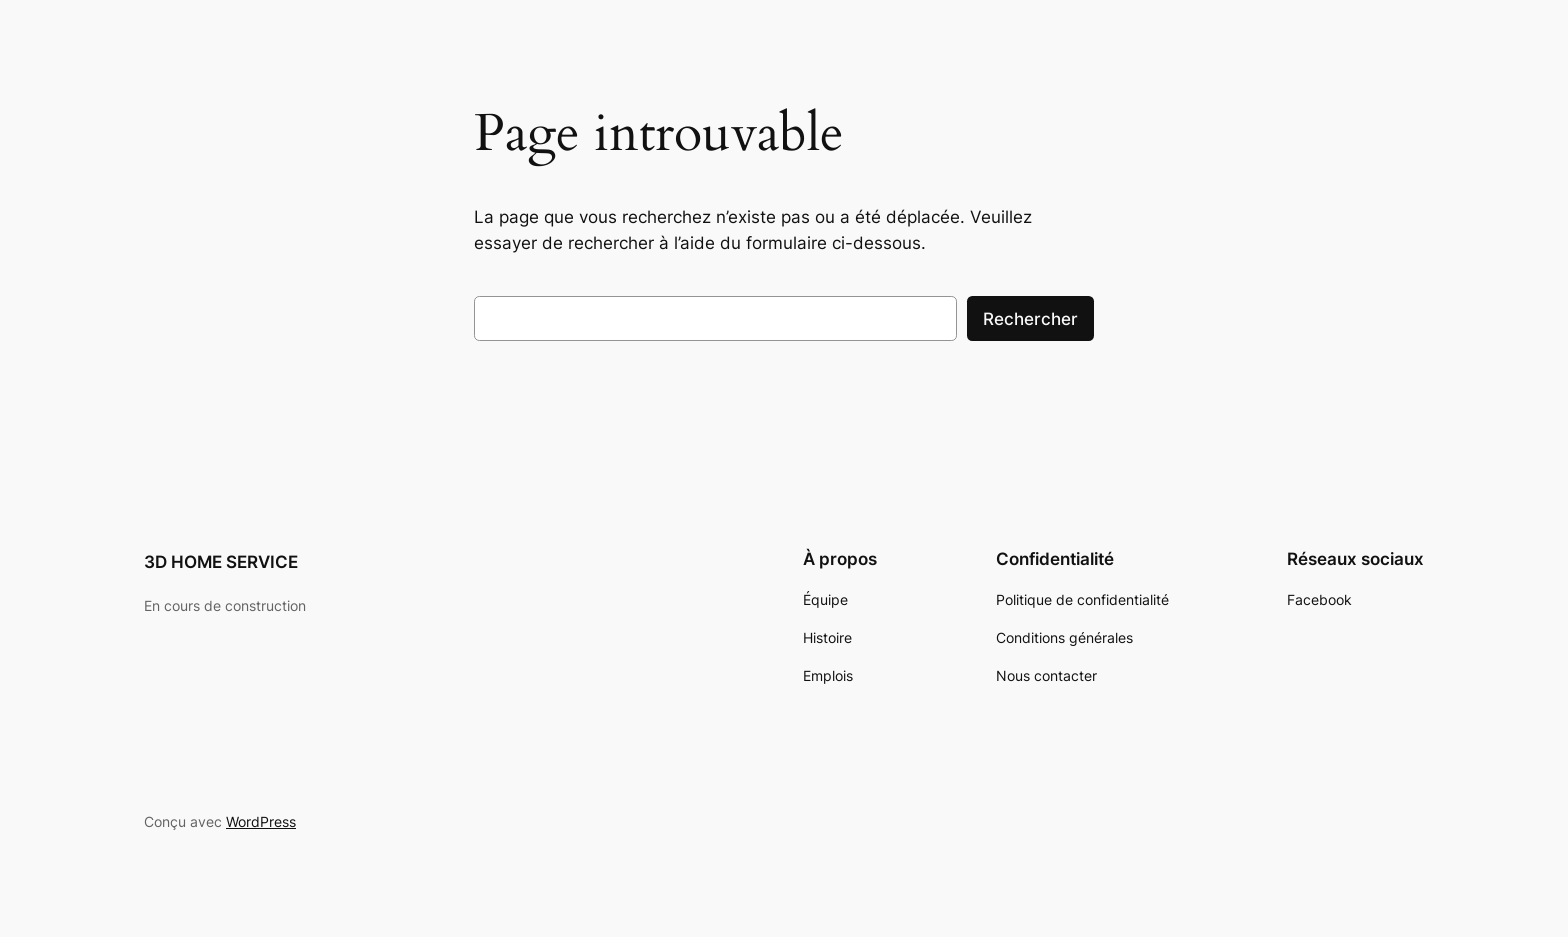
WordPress (261, 821)
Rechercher (1030, 319)
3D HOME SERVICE (221, 562)
